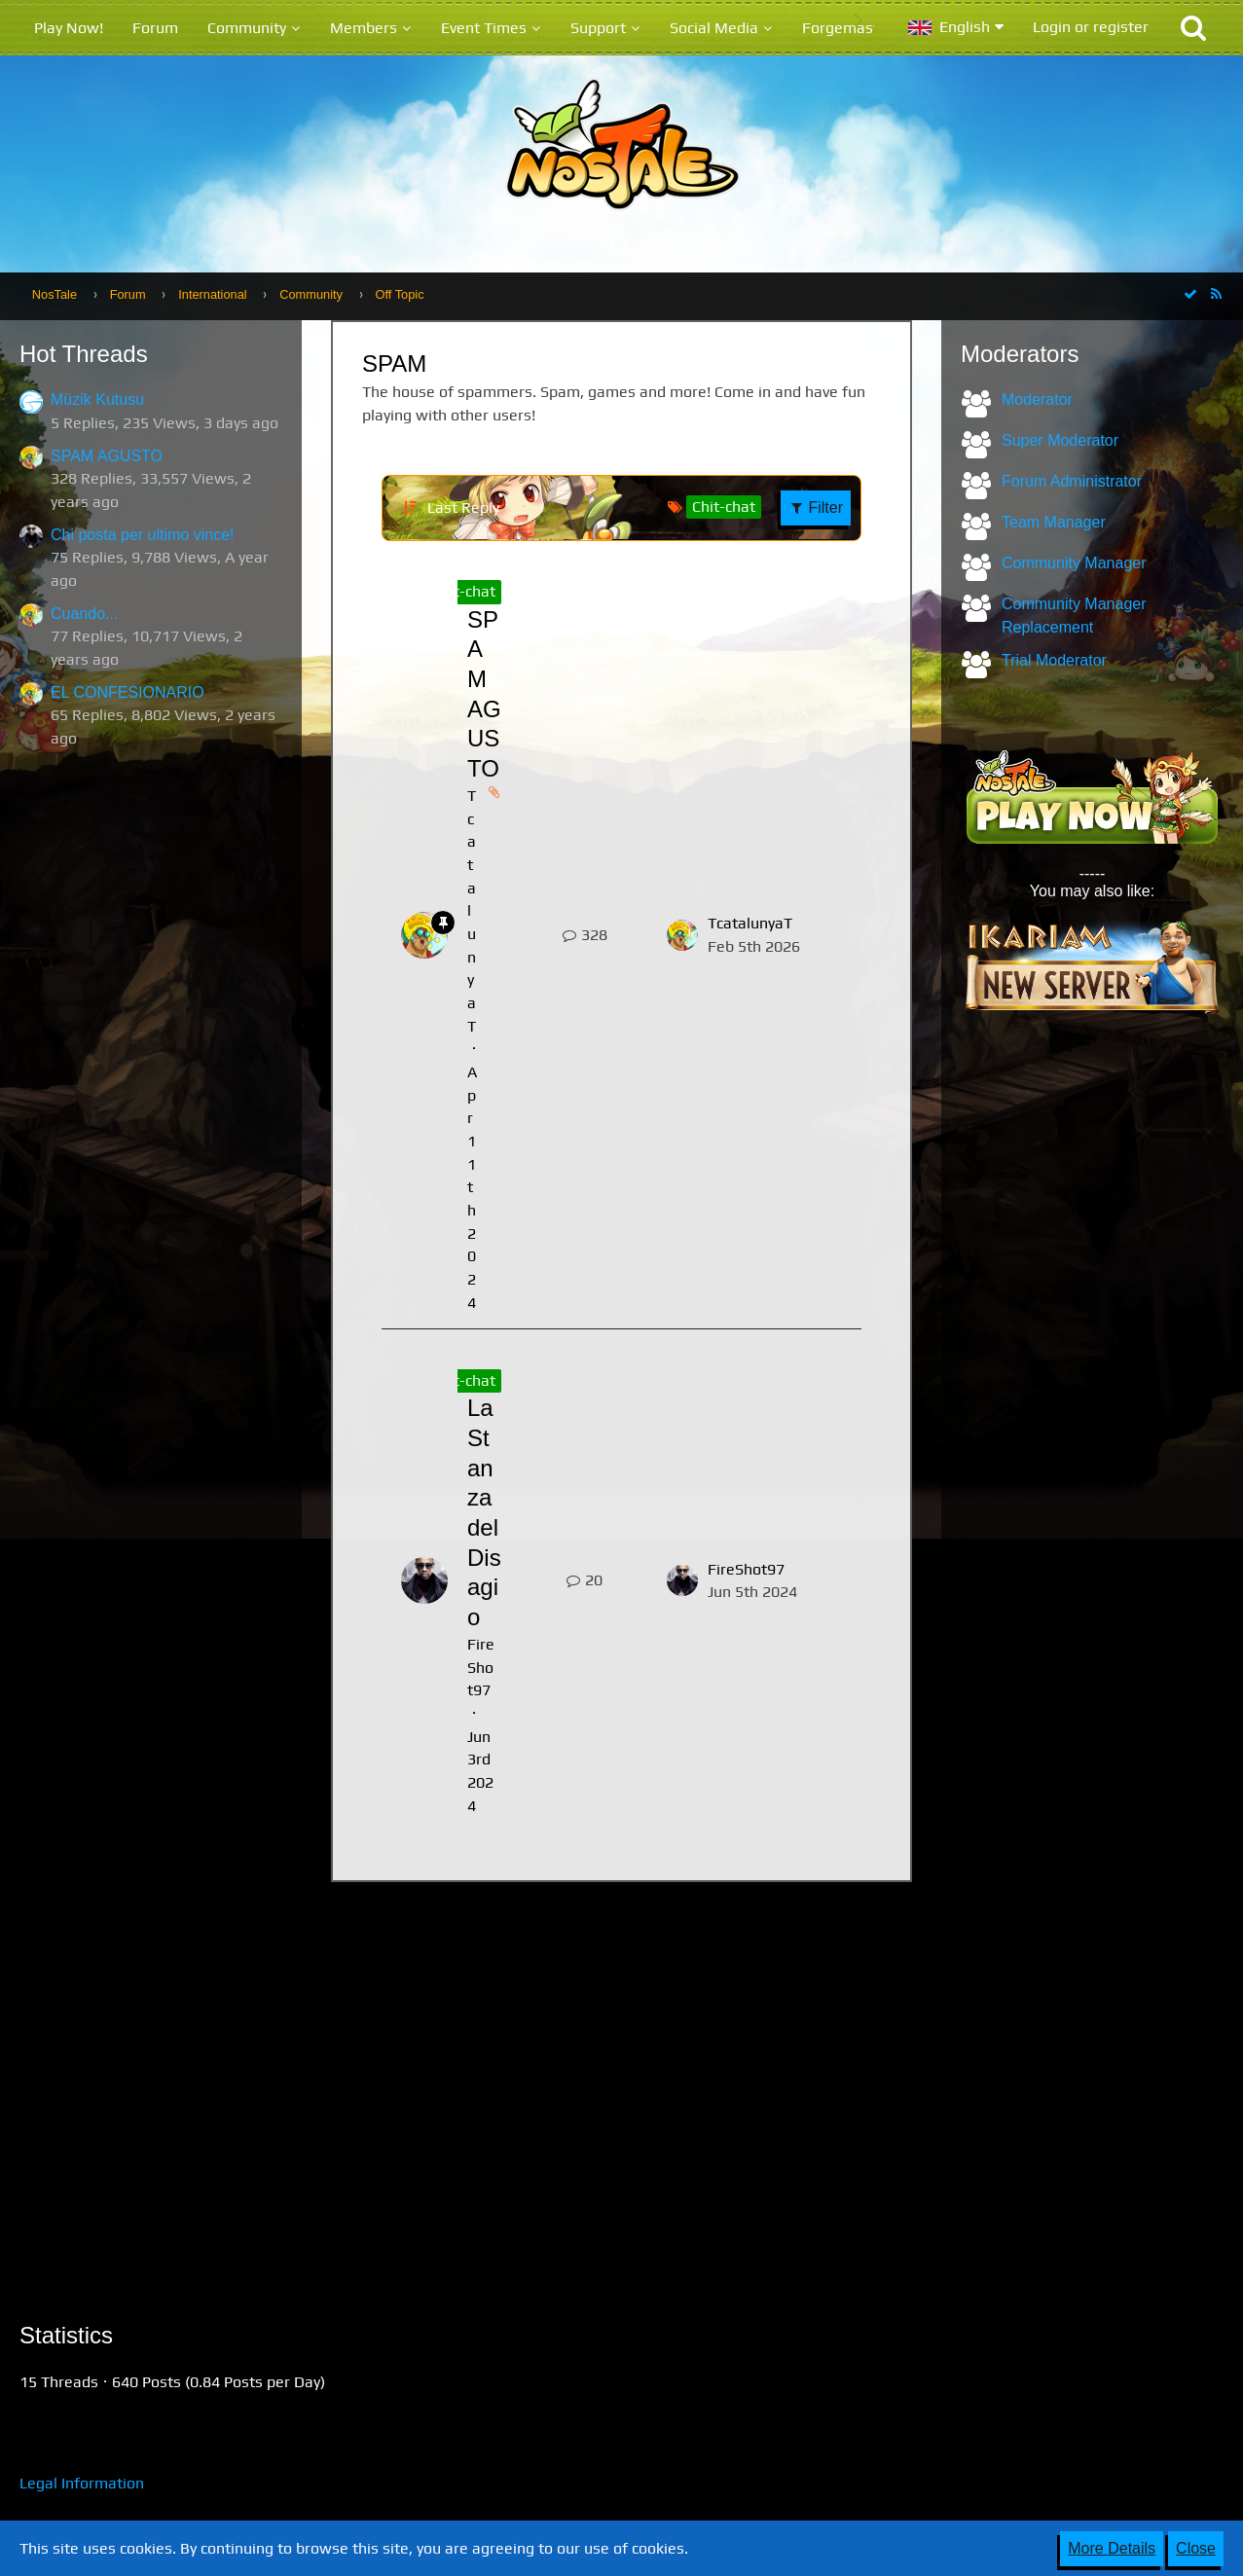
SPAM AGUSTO (107, 456)
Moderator (1037, 399)
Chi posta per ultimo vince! (143, 534)
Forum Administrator (1072, 481)
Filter (815, 507)
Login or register (1091, 27)
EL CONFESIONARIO (127, 692)
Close (1196, 2548)
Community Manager (1074, 563)
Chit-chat (463, 591)
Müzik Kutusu (97, 399)
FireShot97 (480, 1667)
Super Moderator (1060, 440)
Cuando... (84, 613)
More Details (1111, 2548)
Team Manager (1054, 522)
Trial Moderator (1054, 660)
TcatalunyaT (750, 923)
